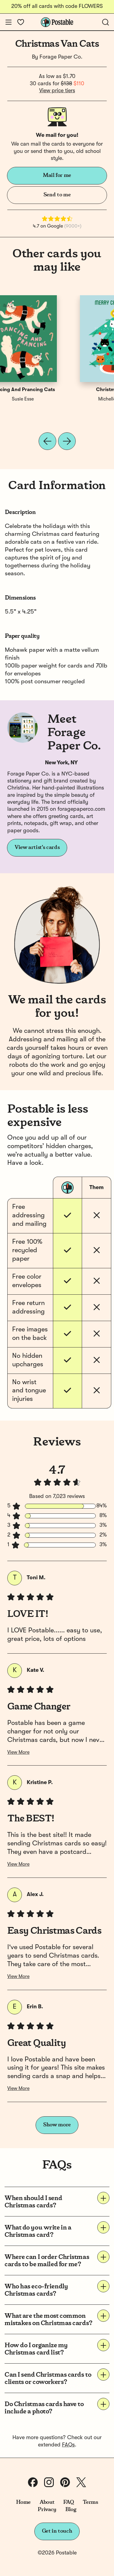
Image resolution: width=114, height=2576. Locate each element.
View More (18, 1752)
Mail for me (57, 175)
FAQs (68, 2445)
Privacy (47, 2509)
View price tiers (57, 90)
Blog (70, 2509)
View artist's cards (37, 847)
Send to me (57, 195)
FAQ (68, 2502)
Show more (57, 2125)
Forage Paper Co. (61, 57)
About (47, 2502)
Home (23, 2502)
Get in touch (57, 2531)
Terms (90, 2502)
